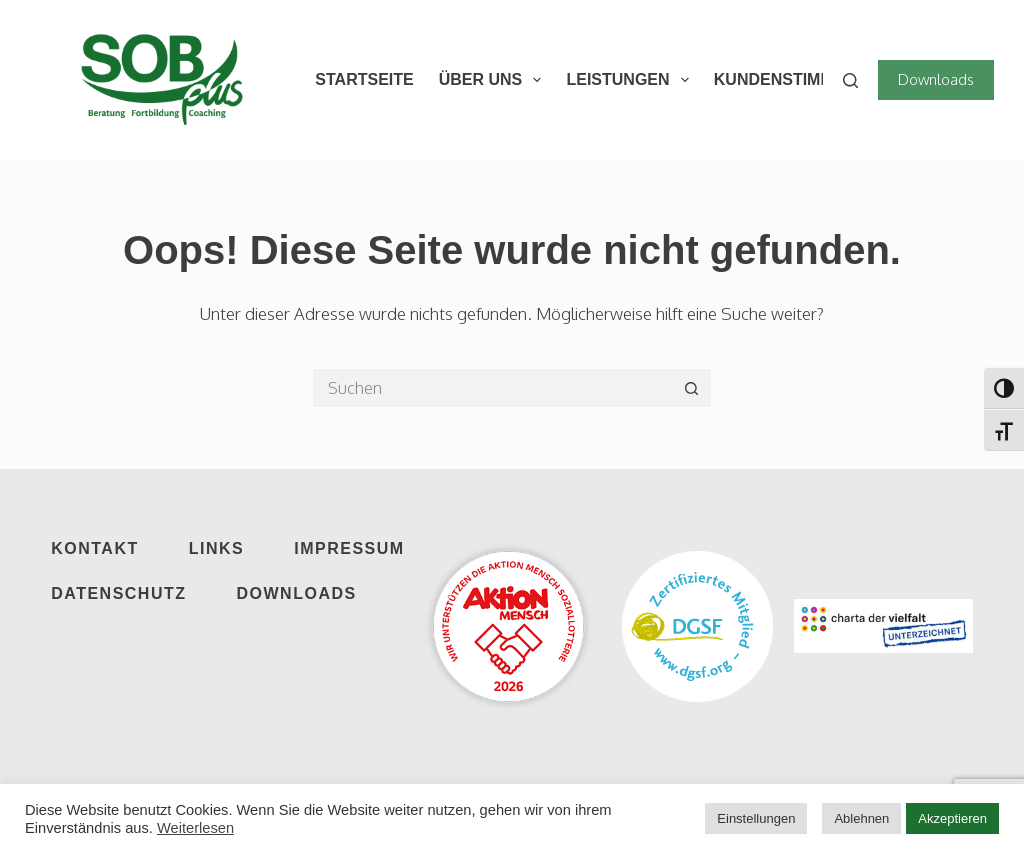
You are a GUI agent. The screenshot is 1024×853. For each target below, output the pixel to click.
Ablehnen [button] (861, 818)
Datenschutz (118, 593)
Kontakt (95, 548)
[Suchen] (850, 80)
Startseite (364, 79)
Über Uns (494, 80)
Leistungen (631, 80)
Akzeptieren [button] (952, 818)
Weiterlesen (195, 828)
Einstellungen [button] (756, 818)
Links (217, 548)
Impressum (349, 548)
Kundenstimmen (785, 79)
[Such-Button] (692, 388)
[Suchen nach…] (492, 388)
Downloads (936, 79)
